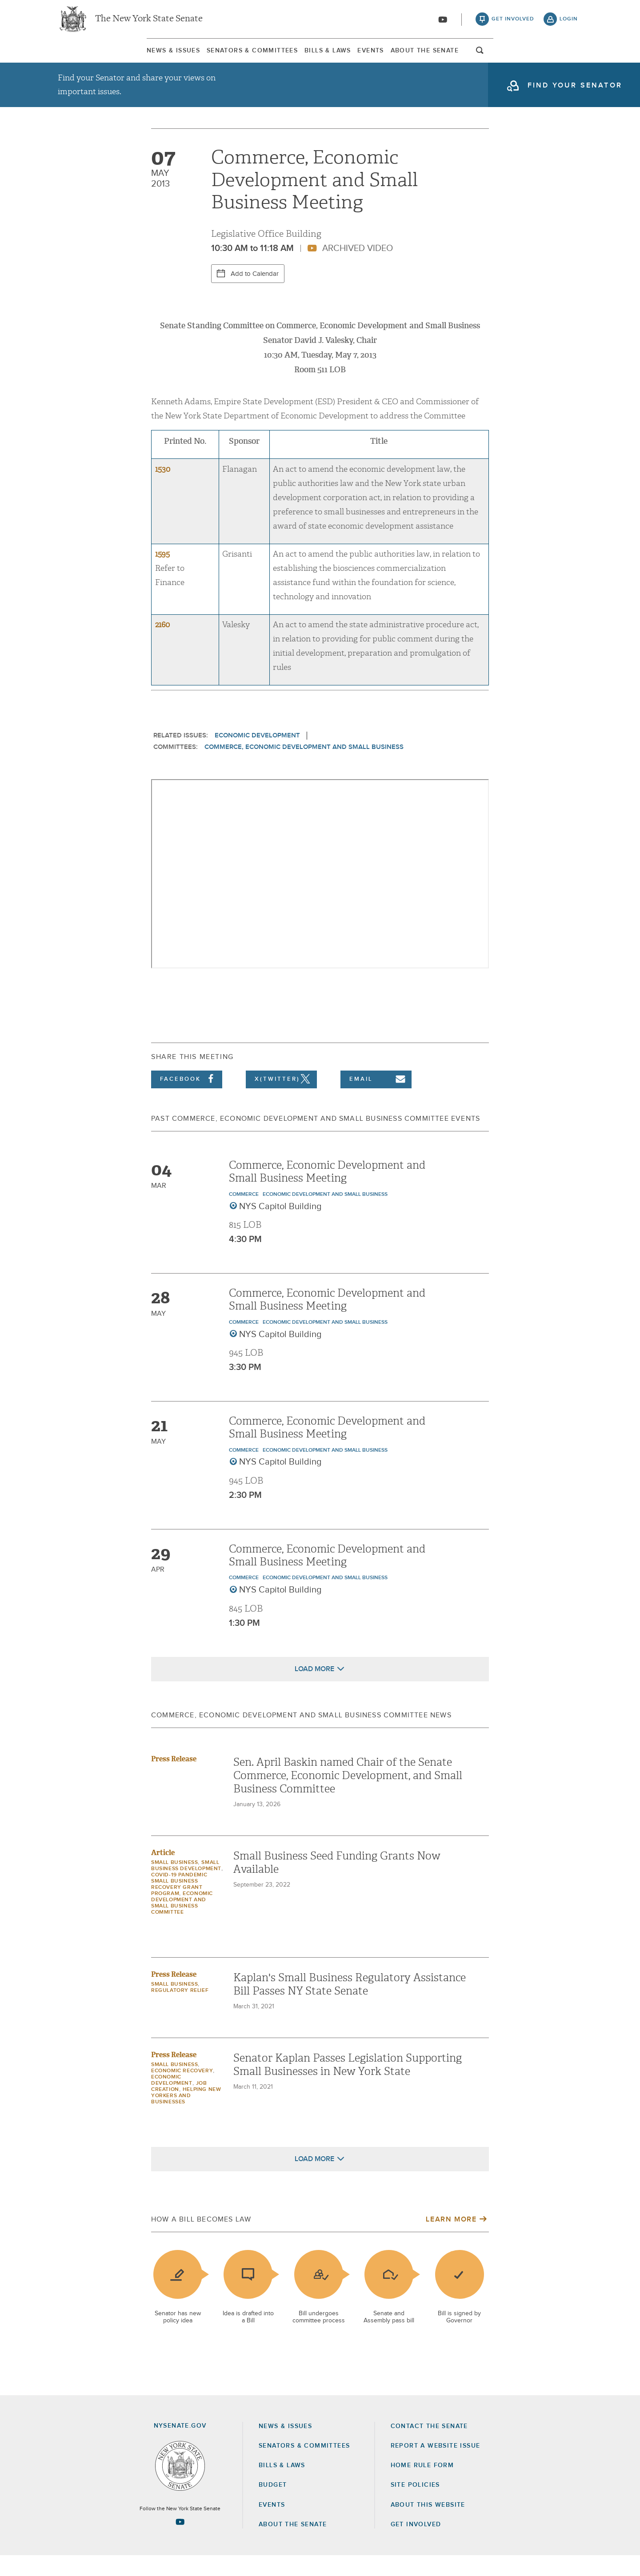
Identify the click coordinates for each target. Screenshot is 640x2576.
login (569, 22)
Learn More (451, 2239)
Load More (314, 1689)
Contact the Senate (429, 2447)
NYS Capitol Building (280, 1226)
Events (402, 57)
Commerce (244, 1215)
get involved (513, 22)
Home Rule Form (422, 2486)
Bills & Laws (319, 57)
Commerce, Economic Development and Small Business (304, 767)
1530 (162, 490)
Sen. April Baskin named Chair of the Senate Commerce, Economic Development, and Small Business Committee (347, 1796)
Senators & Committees (203, 57)
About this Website (428, 2525)
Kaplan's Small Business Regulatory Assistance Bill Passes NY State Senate (349, 2004)
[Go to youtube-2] (442, 22)
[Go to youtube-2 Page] (180, 2542)
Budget (273, 2505)
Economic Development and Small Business (325, 1215)
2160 (162, 645)
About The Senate (496, 57)
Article (163, 1873)
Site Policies (415, 2505)
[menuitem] (84, 57)
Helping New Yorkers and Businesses (186, 2116)
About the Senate (293, 2545)
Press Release (173, 1779)
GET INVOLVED (416, 2545)
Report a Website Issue (435, 2466)
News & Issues (84, 57)
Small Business (174, 1883)
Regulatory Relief (179, 2011)
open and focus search (569, 59)
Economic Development (257, 755)
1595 (162, 574)
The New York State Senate (149, 22)
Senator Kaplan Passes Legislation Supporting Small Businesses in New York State (347, 2085)
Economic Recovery (182, 2091)
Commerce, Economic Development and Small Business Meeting (327, 1192)
